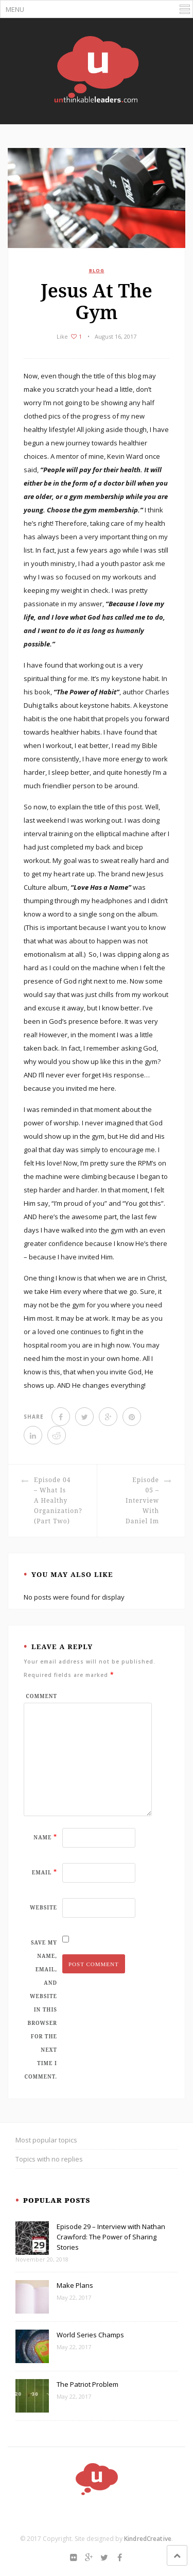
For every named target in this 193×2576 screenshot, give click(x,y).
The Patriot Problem (87, 2384)
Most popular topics (46, 2140)
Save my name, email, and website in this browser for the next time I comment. (40, 2009)
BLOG (96, 270)
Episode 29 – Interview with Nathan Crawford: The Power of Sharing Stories (111, 2237)
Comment (41, 1696)
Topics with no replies (49, 2159)
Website (43, 1907)
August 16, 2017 (115, 336)
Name (45, 1837)
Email (44, 1872)
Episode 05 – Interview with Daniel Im (142, 1500)
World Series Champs (90, 2334)
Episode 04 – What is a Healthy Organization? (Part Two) (58, 1500)
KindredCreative (147, 2538)
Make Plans (75, 2285)
